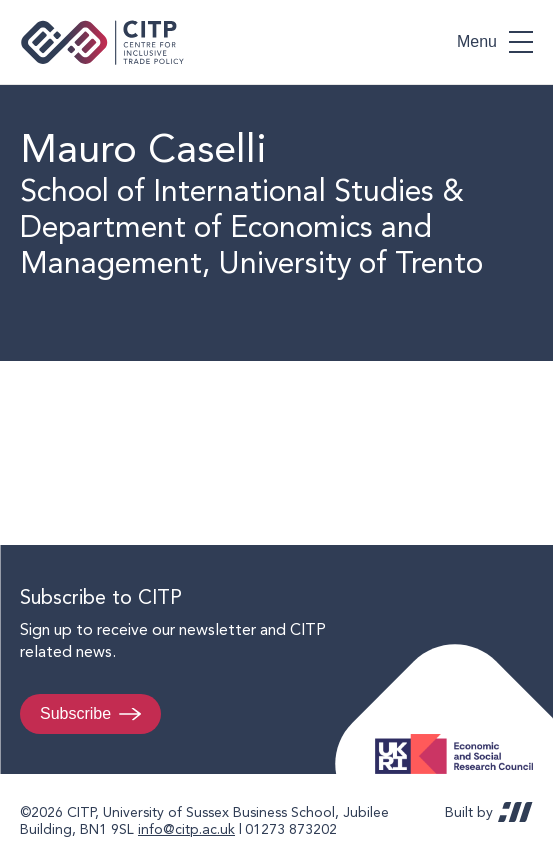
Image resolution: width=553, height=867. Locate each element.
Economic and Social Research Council (460, 738)
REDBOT (515, 812)
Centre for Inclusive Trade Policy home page (102, 42)
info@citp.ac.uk (186, 829)
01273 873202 (291, 829)
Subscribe (75, 713)
